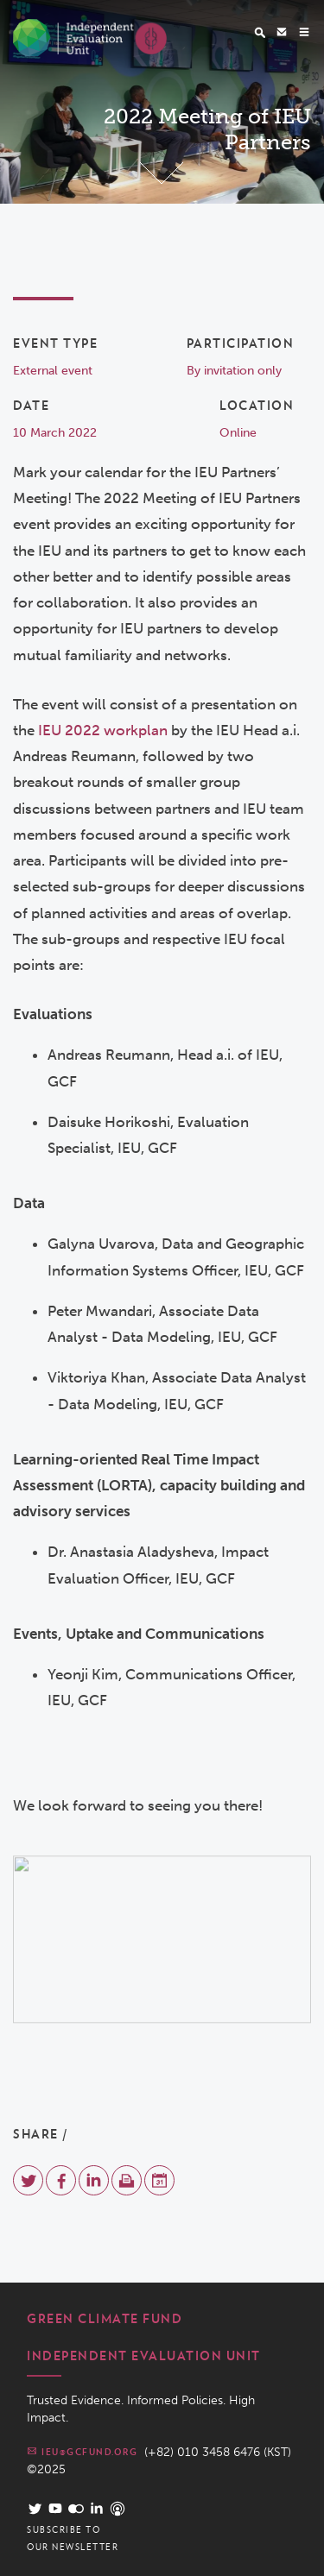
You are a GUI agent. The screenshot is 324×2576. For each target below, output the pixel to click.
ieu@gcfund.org (82, 2451)
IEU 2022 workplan (101, 730)
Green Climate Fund (104, 2319)
